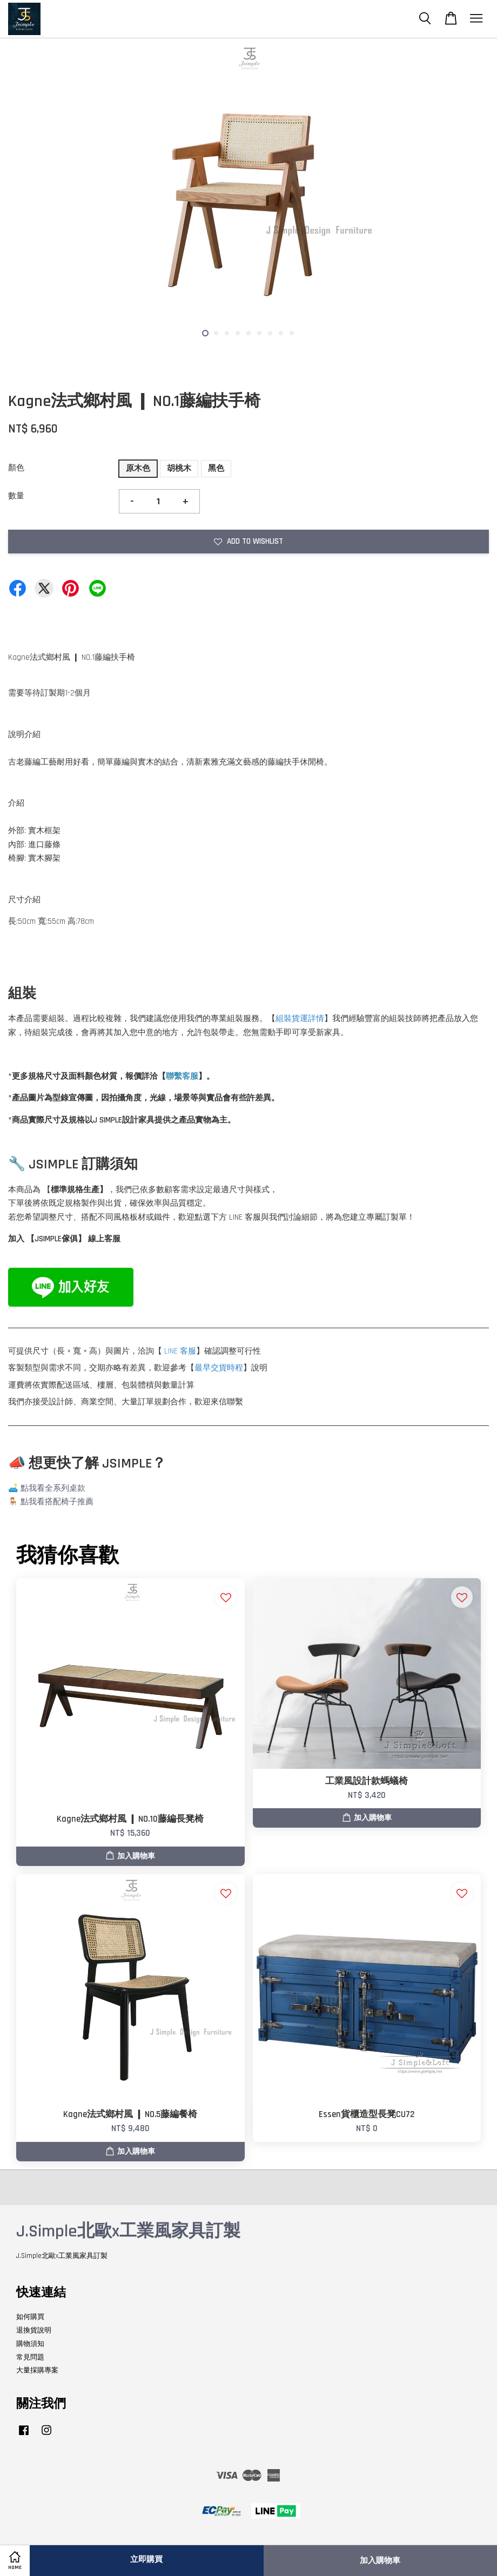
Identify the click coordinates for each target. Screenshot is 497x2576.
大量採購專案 (37, 2370)
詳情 (316, 1018)
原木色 (138, 468)
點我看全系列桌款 (53, 1488)
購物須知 (30, 2344)
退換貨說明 (33, 2330)
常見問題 (30, 2357)
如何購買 (30, 2317)
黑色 (216, 468)
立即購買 (146, 2559)
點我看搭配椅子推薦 (57, 1502)
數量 (16, 496)
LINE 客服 (180, 1351)
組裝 (284, 1018)
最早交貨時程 (218, 1368)
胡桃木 (179, 468)
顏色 (16, 468)
